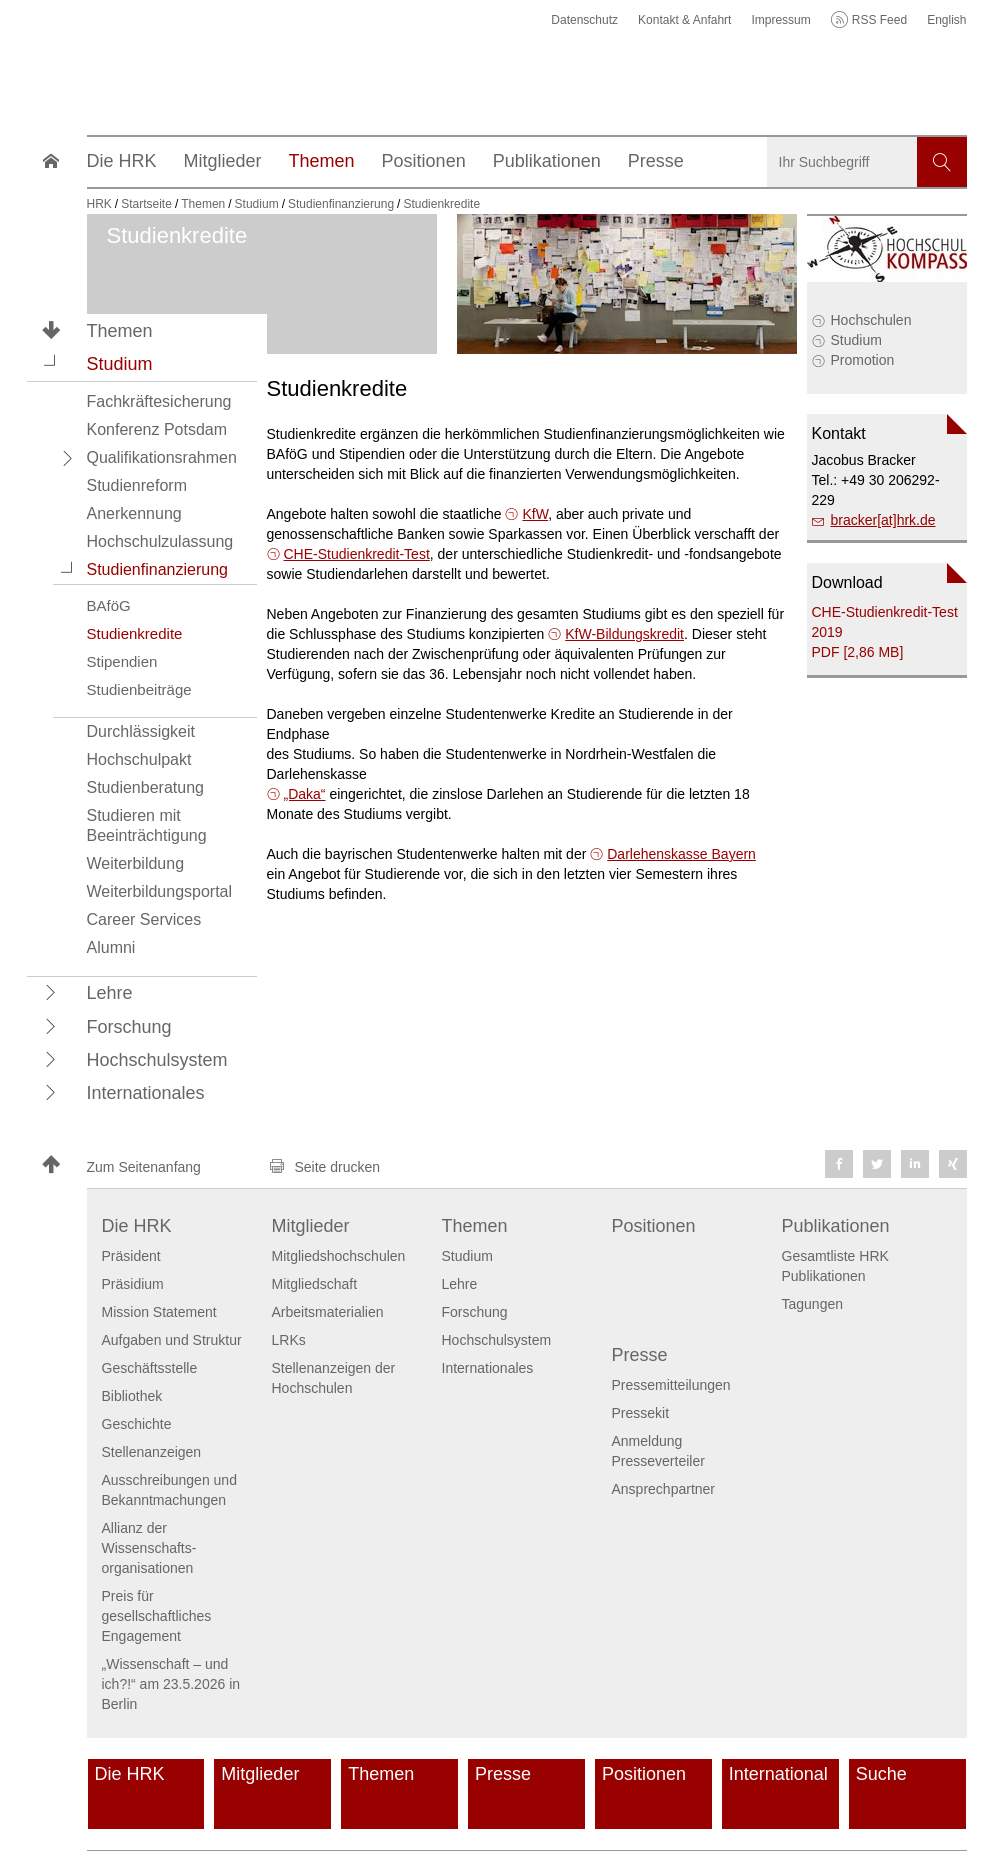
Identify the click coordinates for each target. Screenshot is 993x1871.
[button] (51, 363)
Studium (856, 340)
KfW (535, 514)
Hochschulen (871, 320)
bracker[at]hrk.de (883, 520)
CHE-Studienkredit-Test (357, 554)
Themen (120, 331)
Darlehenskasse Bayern (681, 854)
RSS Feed (879, 20)
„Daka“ (305, 794)
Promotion (863, 360)
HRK (99, 204)
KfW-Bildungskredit (624, 634)
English (946, 20)
